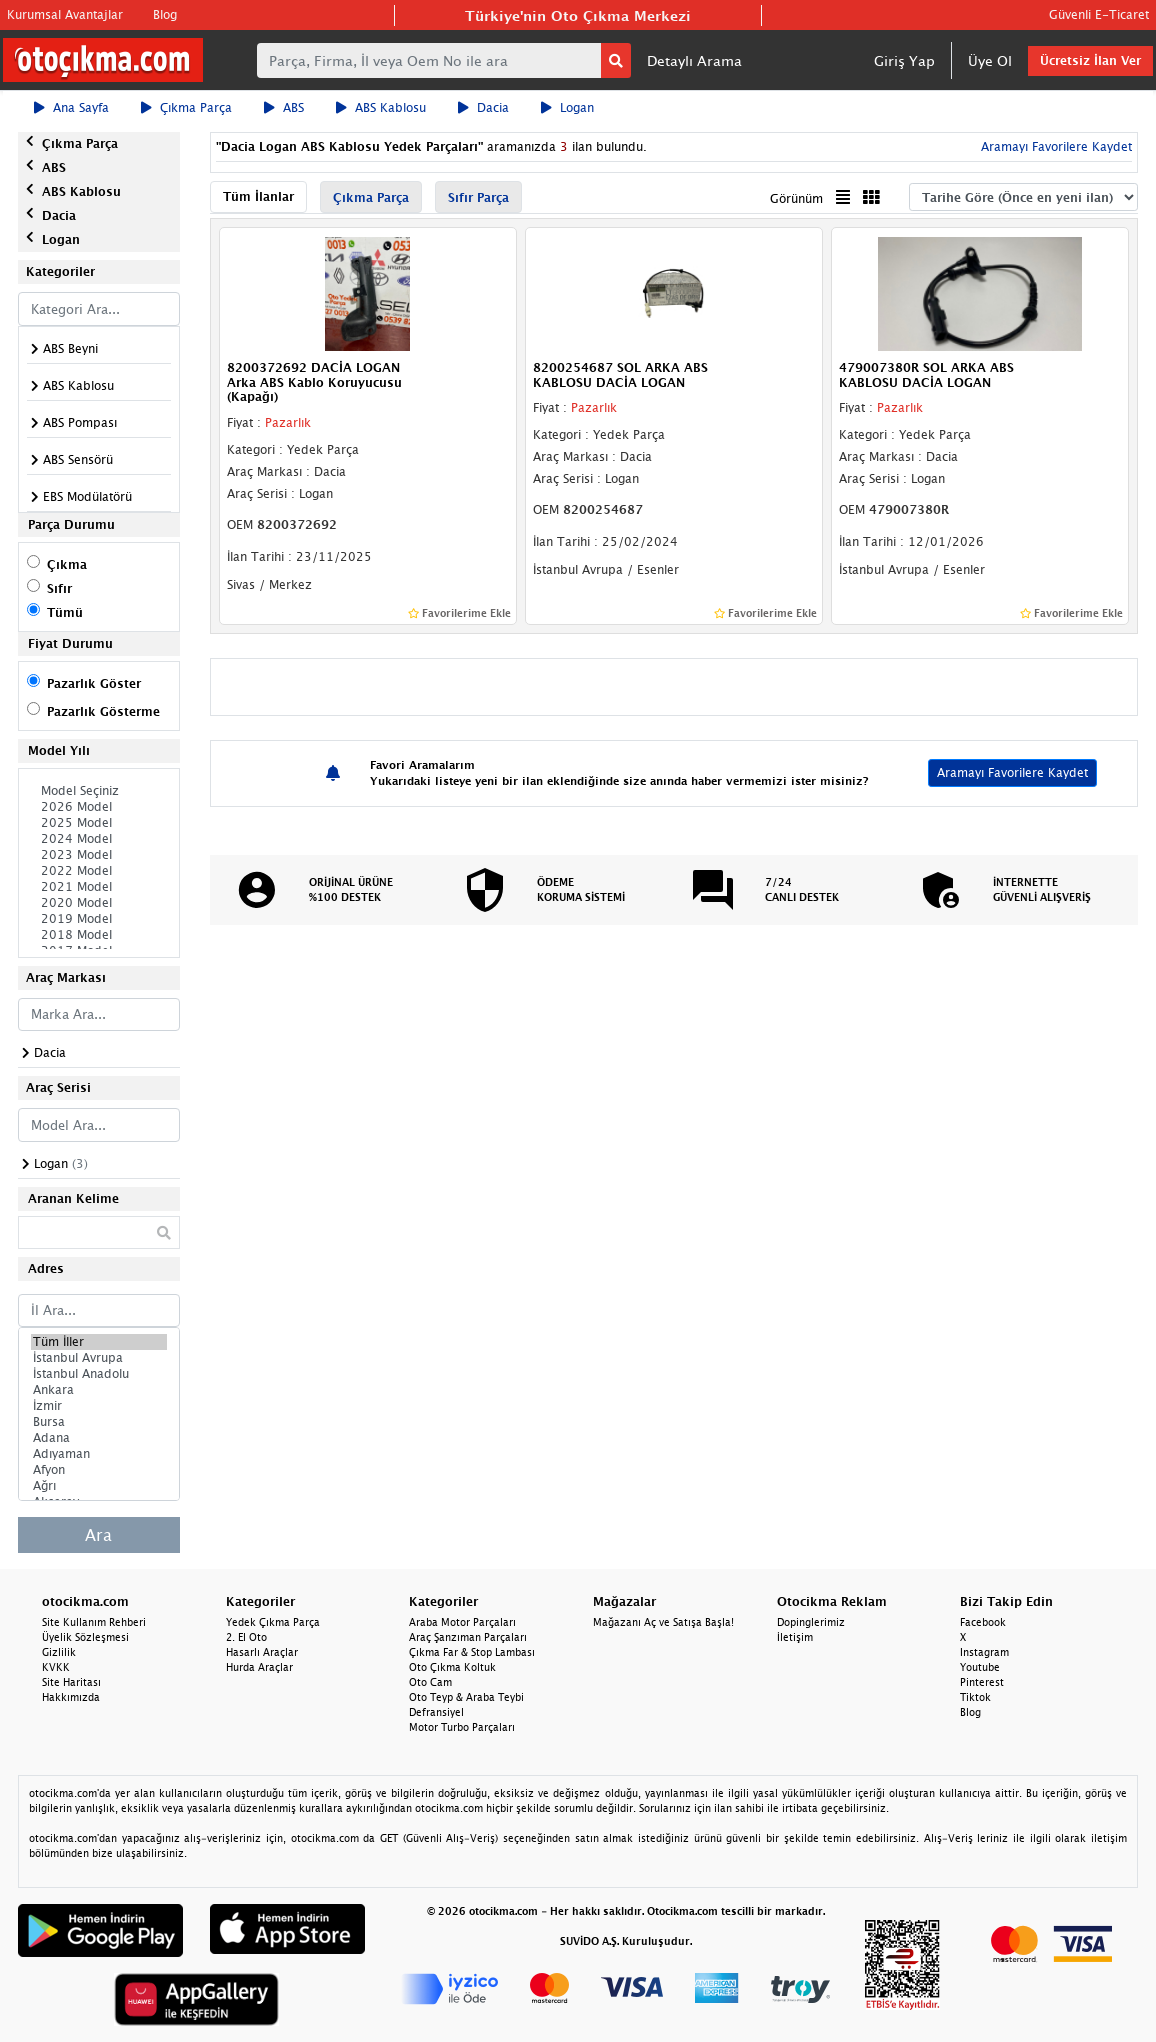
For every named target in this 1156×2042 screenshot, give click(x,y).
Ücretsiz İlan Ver (1090, 60)
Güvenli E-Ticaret (1099, 14)
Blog (165, 14)
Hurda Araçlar (259, 1667)
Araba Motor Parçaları (462, 1622)
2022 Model (99, 871)
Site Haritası (71, 1682)
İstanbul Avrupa (99, 1358)
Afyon (99, 1470)
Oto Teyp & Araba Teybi (466, 1697)
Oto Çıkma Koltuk (452, 1667)
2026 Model (99, 807)
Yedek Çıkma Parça (273, 1622)
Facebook (983, 1622)
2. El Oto (246, 1637)
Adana (99, 1438)
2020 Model (99, 903)
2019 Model (99, 919)
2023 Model (99, 855)
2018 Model (99, 935)
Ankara (99, 1390)
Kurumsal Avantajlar (65, 14)
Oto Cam (430, 1682)
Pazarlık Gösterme (103, 711)
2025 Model (99, 823)
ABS (284, 107)
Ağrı (99, 1486)
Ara (98, 1535)
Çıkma (67, 564)
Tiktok (975, 1697)
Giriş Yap (904, 60)
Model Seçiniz (99, 791)
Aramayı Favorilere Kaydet (1054, 146)
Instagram (984, 1652)
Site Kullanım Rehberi (94, 1622)
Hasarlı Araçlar (262, 1652)
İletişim (795, 1637)
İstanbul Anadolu (99, 1374)
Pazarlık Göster (94, 683)
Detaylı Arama (694, 60)
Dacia (483, 107)
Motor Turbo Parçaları (462, 1727)
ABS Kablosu (381, 107)
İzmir (99, 1406)
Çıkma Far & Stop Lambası (472, 1652)
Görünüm (796, 198)
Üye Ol (990, 60)
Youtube (980, 1667)
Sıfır (59, 588)
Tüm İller (99, 1342)
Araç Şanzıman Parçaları (468, 1637)
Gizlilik (59, 1652)
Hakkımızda (71, 1697)
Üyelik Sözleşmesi (85, 1637)
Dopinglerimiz (811, 1622)
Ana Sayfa (71, 107)
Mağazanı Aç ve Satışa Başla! (663, 1622)
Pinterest (982, 1682)
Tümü (65, 612)
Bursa (99, 1422)
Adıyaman (99, 1454)
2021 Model (99, 887)
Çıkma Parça (186, 107)
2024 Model (99, 839)
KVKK (56, 1667)
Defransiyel (436, 1712)
